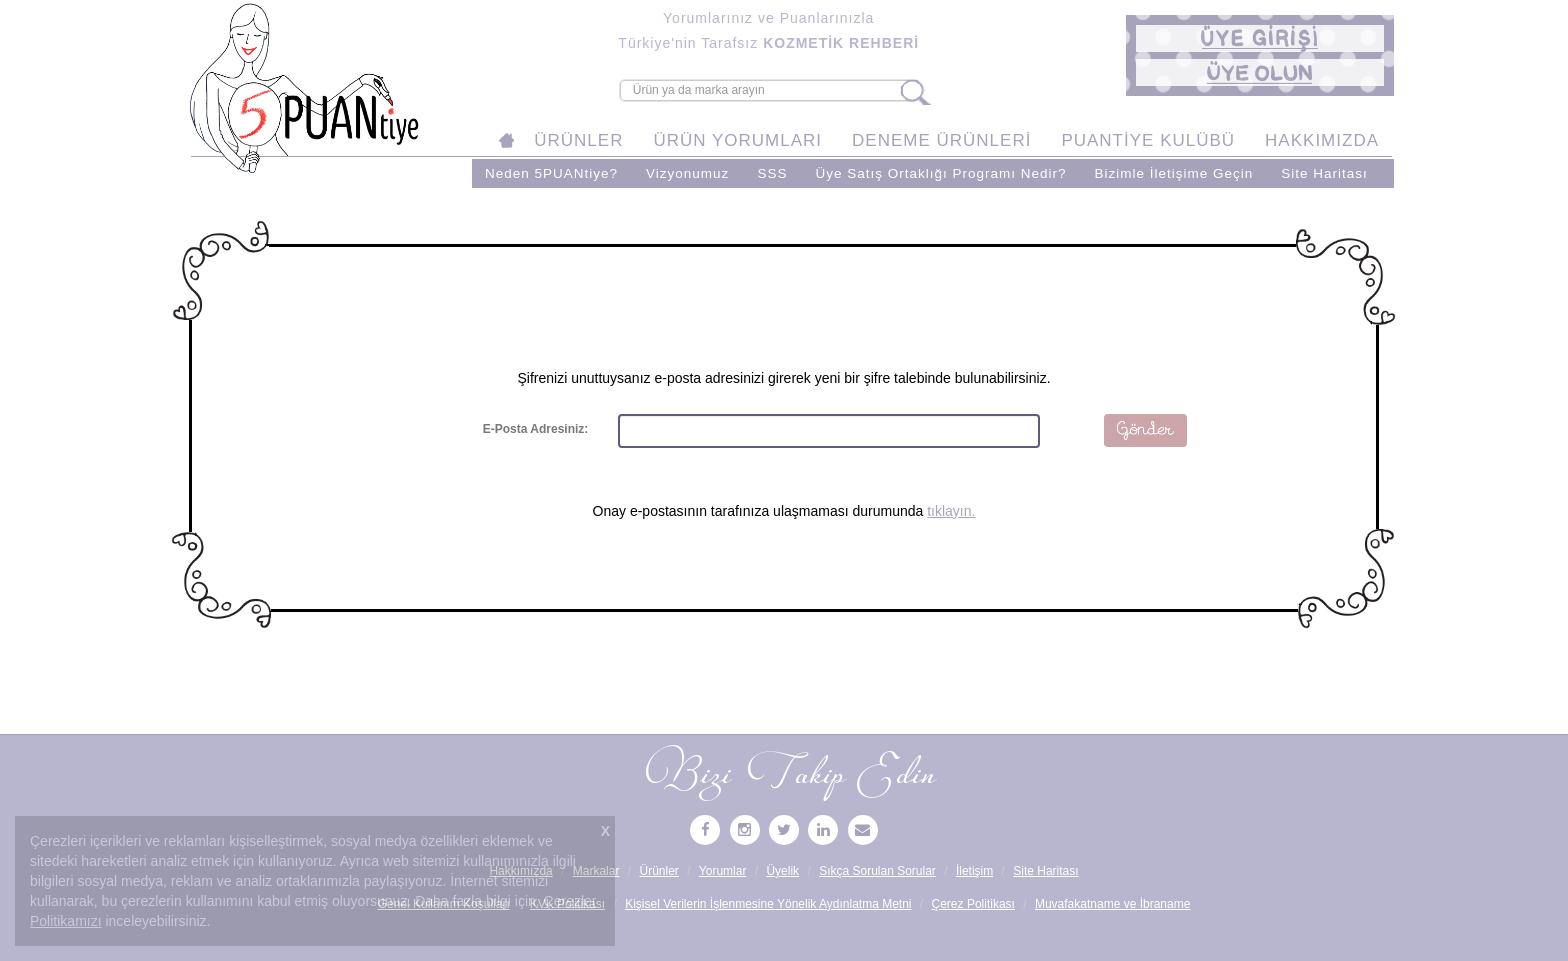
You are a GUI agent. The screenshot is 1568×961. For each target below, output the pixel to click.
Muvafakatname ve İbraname (1112, 904)
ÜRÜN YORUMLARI (737, 140)
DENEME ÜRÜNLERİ (941, 140)
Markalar (596, 871)
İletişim (974, 871)
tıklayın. (951, 511)
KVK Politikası (567, 904)
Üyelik (782, 871)
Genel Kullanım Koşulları (444, 904)
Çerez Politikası (973, 904)
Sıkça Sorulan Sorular (877, 871)
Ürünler (658, 871)
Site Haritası (1324, 173)
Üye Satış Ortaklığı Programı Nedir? (940, 173)
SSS (772, 173)
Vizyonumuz (687, 173)
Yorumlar (723, 871)
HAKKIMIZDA (1322, 140)
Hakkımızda (520, 871)
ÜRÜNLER (578, 140)
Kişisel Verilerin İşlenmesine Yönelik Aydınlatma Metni (768, 904)
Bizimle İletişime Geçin (1173, 173)
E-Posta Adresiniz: (536, 429)
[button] (1260, 38)
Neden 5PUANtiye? (551, 173)
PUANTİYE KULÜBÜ (1148, 140)
